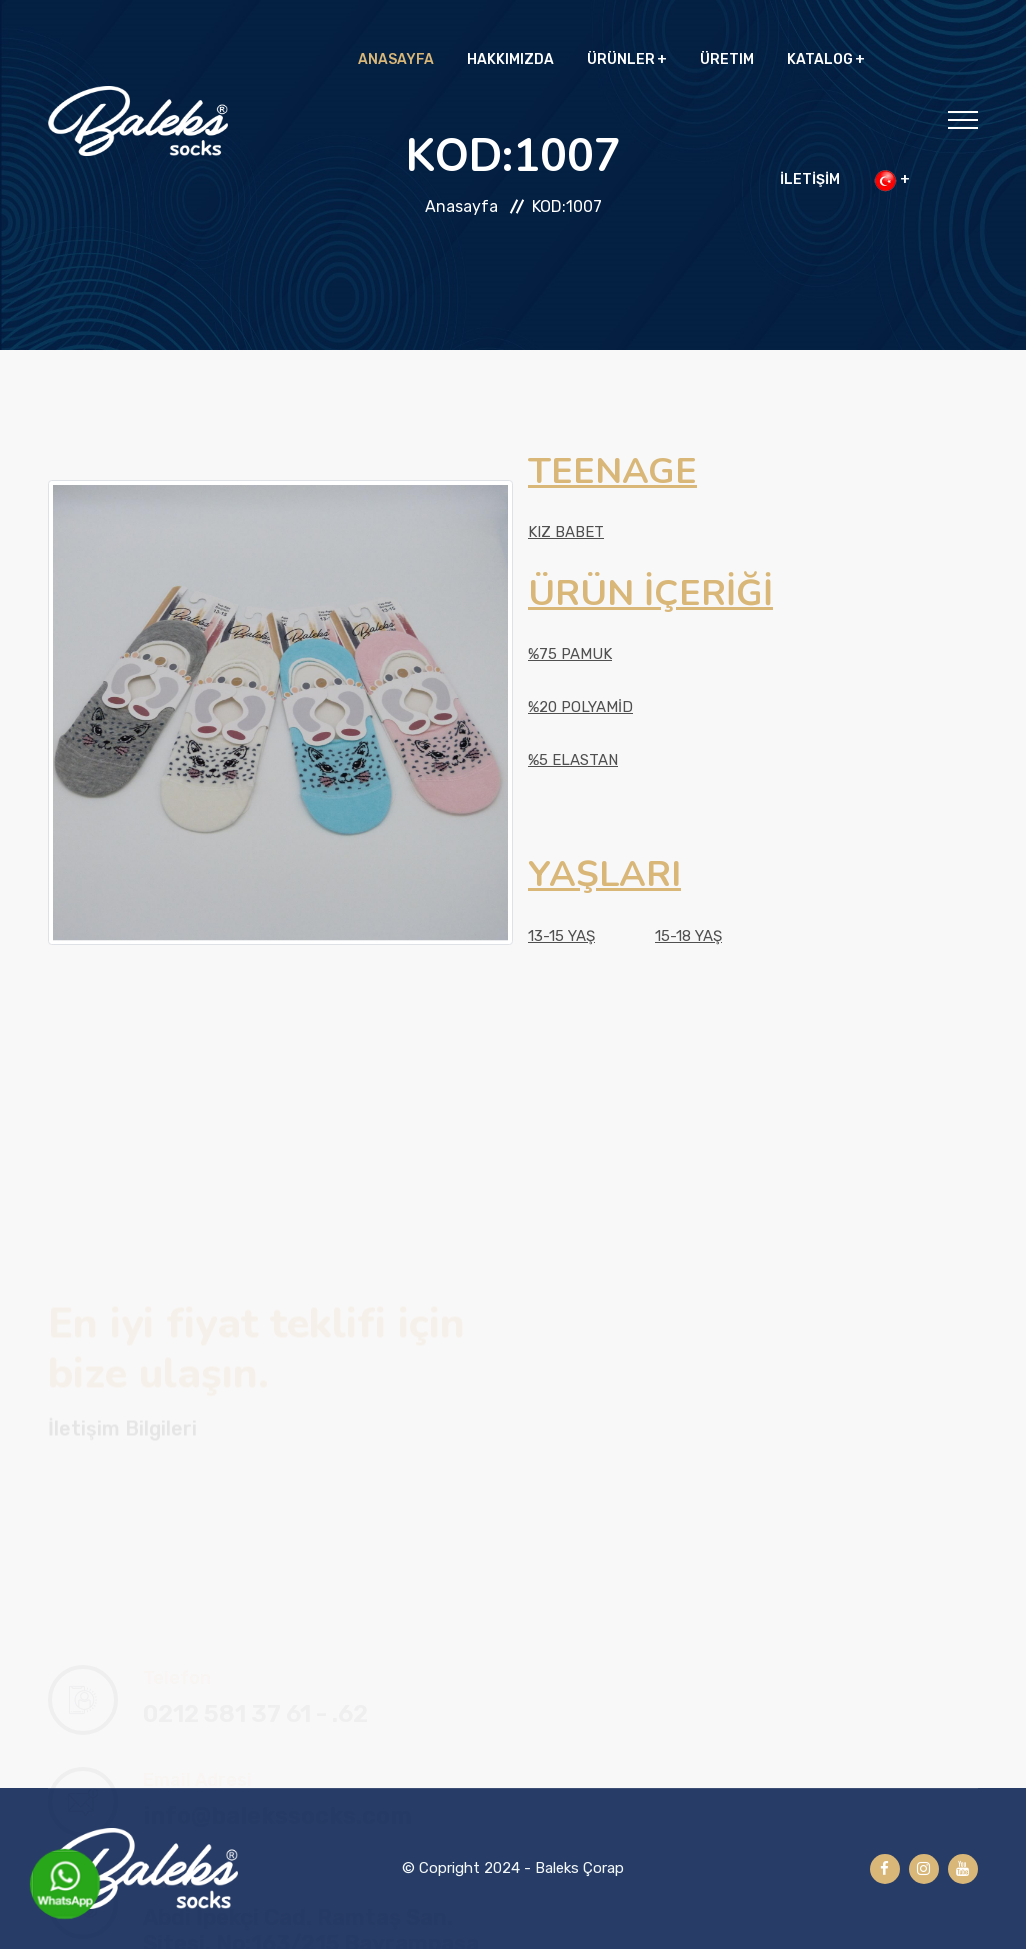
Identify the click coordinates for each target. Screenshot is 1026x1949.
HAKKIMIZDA (510, 59)
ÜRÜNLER (621, 59)
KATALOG (820, 59)
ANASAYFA (396, 59)
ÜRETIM (727, 59)
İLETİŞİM (810, 179)
